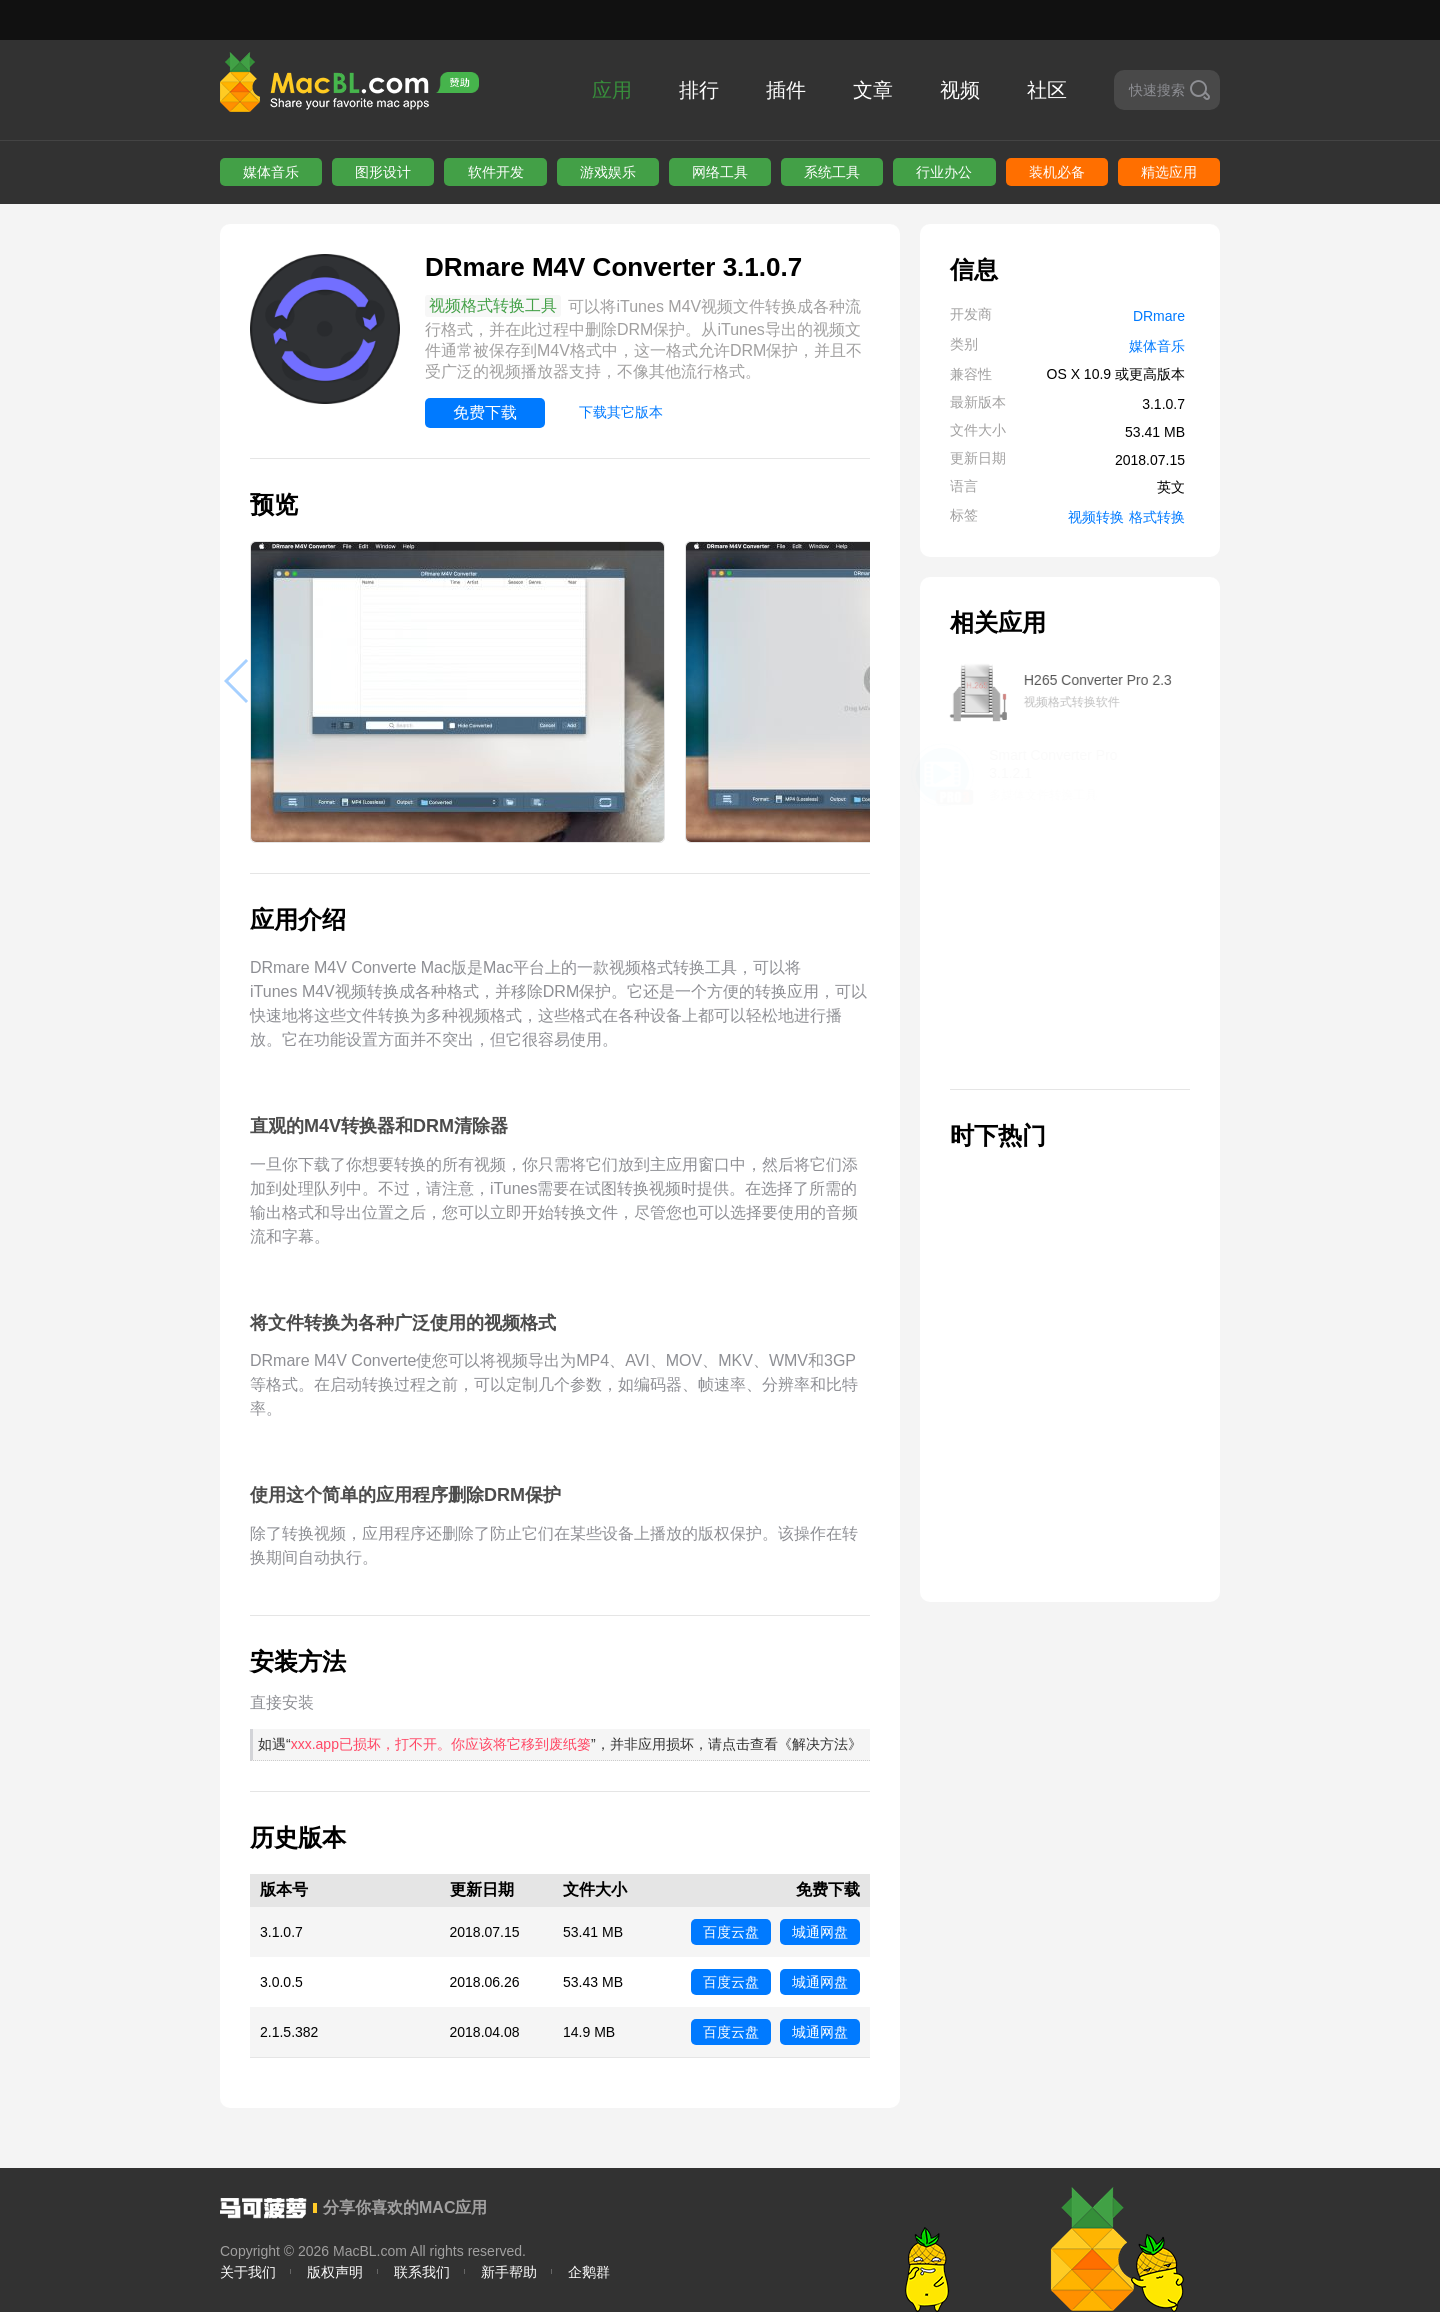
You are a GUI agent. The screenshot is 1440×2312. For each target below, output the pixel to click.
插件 (786, 90)
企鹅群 (589, 2272)
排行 (699, 90)
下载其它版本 (621, 412)
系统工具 (832, 172)
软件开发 (496, 172)
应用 (612, 90)
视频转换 (1096, 517)
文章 (873, 90)
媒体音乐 (271, 172)
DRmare (1159, 316)
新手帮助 (509, 2272)
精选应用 (1169, 172)
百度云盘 (731, 1932)
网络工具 (720, 172)
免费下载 (485, 412)
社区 (1047, 90)
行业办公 (944, 172)
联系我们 (422, 2272)
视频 (960, 90)
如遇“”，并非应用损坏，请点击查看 (560, 1744)
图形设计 (383, 172)
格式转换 (1157, 517)
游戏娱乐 (608, 172)
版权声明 (335, 2272)
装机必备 (1057, 172)
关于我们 (248, 2272)
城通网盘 (820, 1932)
